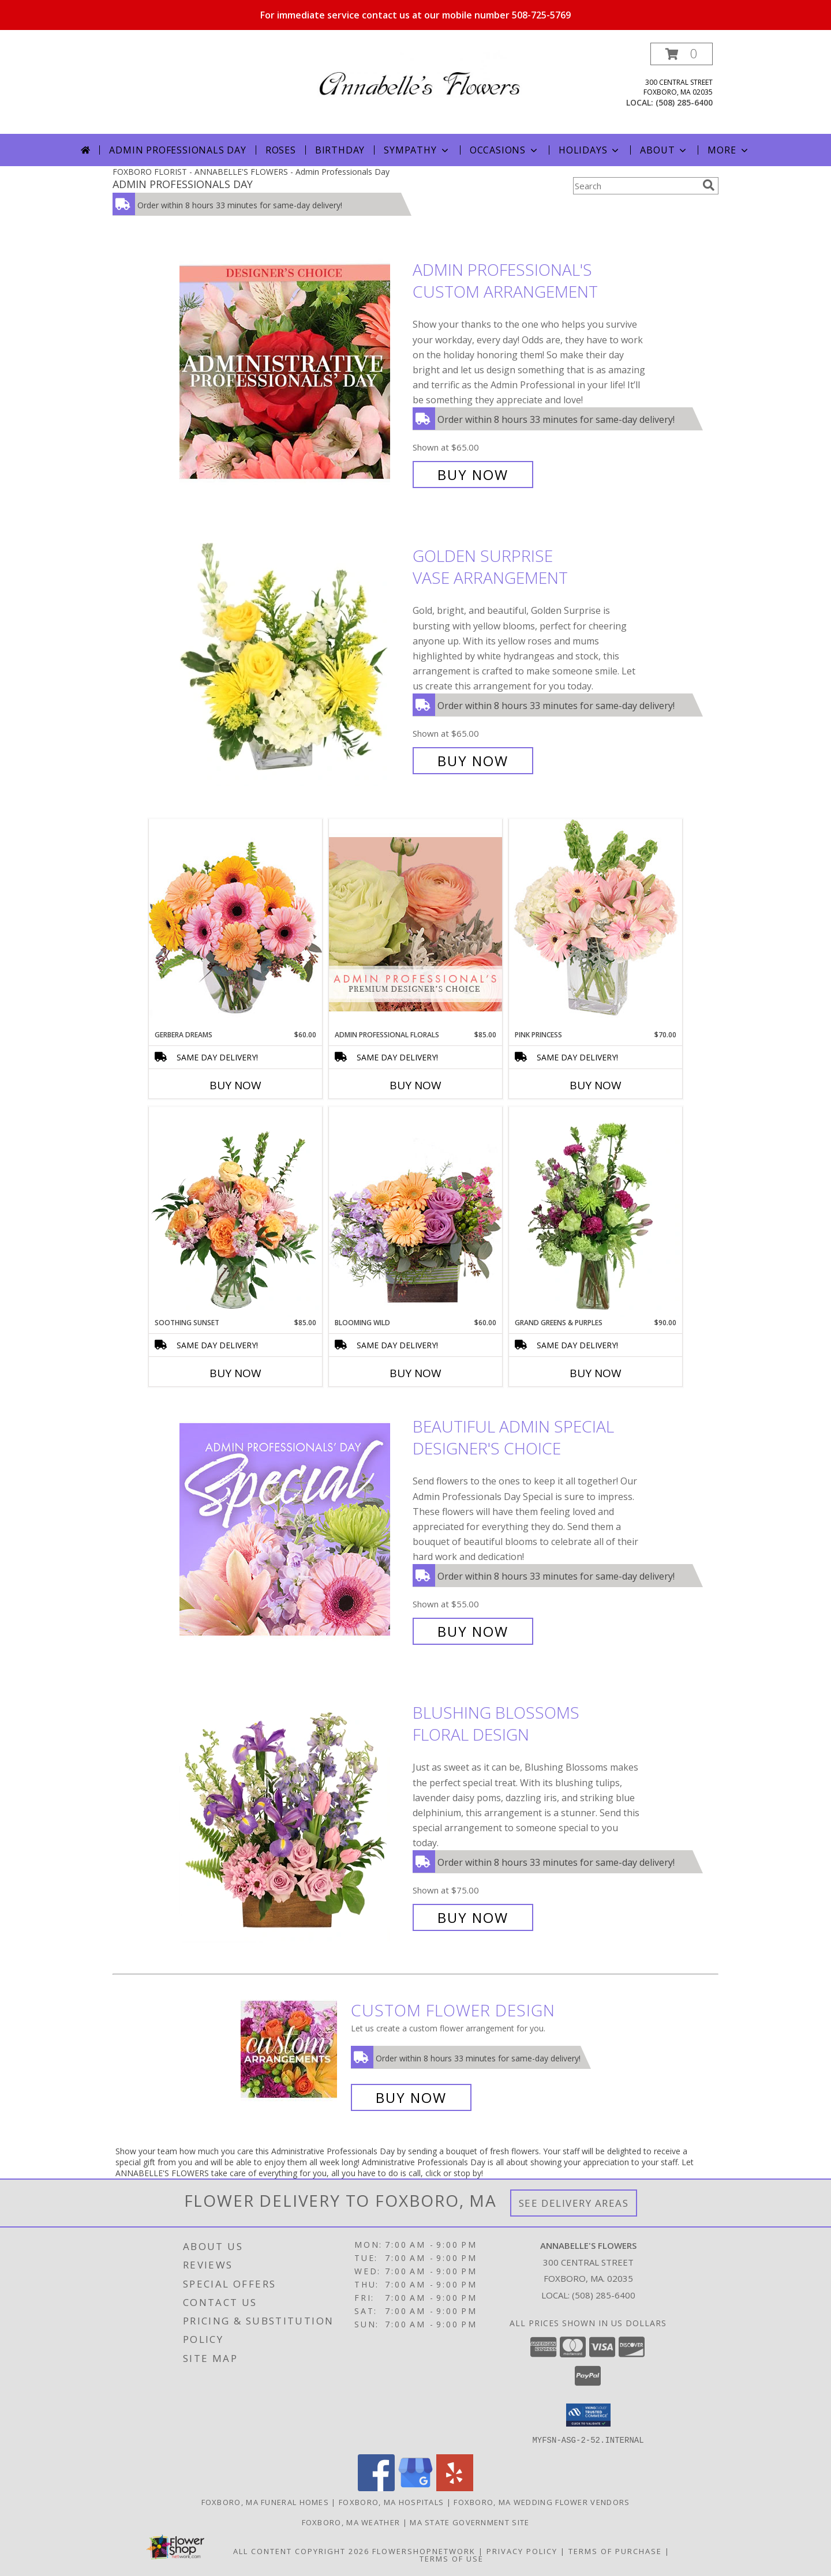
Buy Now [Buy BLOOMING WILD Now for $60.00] (415, 1373)
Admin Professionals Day (177, 150)
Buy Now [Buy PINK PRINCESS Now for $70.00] (596, 1085)
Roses (280, 150)
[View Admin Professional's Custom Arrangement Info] (293, 372)
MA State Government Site (469, 2522)
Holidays (590, 150)
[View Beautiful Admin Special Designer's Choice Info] (293, 1529)
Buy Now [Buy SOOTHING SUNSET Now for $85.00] (235, 1373)
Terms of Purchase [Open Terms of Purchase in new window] (615, 2550)
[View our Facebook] (376, 2487)
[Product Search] (635, 186)
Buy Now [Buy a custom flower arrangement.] (411, 2097)
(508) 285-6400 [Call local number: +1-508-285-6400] (684, 102)
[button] (681, 54)
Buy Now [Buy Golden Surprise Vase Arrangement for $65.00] (472, 760)
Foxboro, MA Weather (351, 2522)
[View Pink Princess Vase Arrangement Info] (595, 924)
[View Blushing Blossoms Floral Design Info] (293, 1815)
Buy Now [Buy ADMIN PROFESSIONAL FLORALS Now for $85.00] (415, 1085)
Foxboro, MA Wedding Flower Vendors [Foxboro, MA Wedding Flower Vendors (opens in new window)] (542, 2501)
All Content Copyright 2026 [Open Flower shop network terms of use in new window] (301, 2550)
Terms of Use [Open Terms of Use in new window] (452, 2558)
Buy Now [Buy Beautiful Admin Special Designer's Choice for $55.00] (472, 1631)
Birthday (340, 150)
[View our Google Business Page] (415, 2487)
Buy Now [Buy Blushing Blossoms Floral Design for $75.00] (472, 1917)
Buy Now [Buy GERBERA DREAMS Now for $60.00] (235, 1085)
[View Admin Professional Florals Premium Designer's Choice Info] (415, 924)
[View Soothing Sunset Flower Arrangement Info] (235, 1212)
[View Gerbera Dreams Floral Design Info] (235, 924)
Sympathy (417, 150)
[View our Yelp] (454, 2487)
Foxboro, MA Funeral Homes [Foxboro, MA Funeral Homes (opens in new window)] (265, 2501)
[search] (708, 185)
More (729, 150)
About (664, 150)
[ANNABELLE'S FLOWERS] (420, 73)
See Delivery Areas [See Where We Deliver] (574, 2203)
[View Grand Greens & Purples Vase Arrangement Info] (595, 1212)
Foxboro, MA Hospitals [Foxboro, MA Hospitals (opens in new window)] (391, 2501)
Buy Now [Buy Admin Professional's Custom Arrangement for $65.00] (472, 474)
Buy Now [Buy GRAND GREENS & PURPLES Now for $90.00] (596, 1373)
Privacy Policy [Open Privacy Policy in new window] (521, 2550)
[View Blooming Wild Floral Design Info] (415, 1212)
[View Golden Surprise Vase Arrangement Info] (293, 658)
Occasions (505, 150)
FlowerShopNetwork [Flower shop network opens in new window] (424, 2550)
